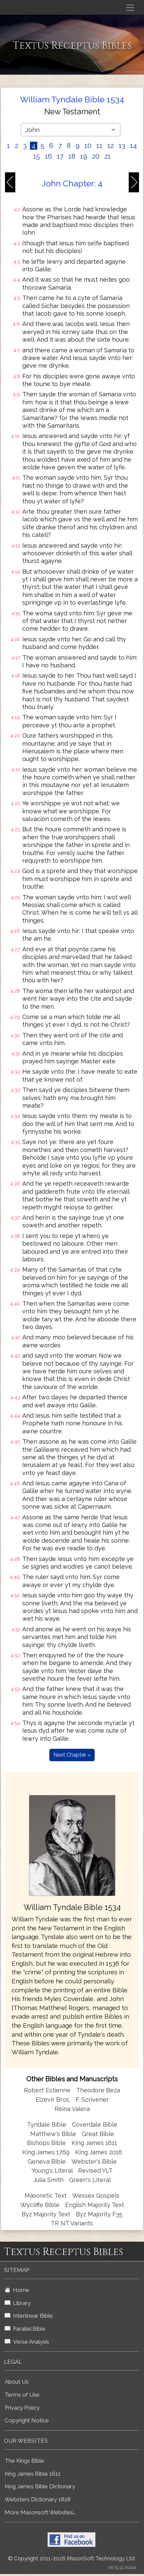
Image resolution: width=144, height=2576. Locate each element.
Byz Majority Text (46, 2214)
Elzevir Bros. (53, 2099)
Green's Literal (90, 2179)
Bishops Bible (46, 2142)
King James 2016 (98, 2152)
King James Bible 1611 (33, 2473)
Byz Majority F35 (99, 2214)
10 (88, 146)
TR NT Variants (72, 2223)
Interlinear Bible (29, 2315)
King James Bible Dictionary (40, 2486)
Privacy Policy (22, 2407)
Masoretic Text (46, 2195)
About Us (17, 2381)
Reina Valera (72, 2108)
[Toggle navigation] (130, 7)
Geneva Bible (47, 2161)
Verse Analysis (27, 2341)
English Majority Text (94, 2204)
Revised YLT (95, 2170)
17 (60, 156)
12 (110, 146)
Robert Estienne (47, 2090)
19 (83, 156)
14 (133, 146)
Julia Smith (49, 2179)
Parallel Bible (25, 2328)
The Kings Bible (24, 2460)
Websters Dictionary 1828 (38, 2499)
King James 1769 (46, 2152)
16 (48, 156)
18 (72, 156)
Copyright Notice (27, 2420)
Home (17, 2290)
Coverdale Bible (94, 2124)
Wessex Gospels (95, 2195)
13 (122, 146)
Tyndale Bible (46, 2124)
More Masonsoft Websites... (40, 2512)
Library (18, 2303)
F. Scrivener (92, 2099)
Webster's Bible (94, 2161)
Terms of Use (22, 2394)
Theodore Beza (98, 2090)
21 (107, 156)
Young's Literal (53, 2170)
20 (95, 156)
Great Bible (98, 2133)
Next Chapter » (72, 1755)
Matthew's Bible (53, 2133)
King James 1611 (94, 2142)
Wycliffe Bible (40, 2204)
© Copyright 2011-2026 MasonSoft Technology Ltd (71, 2558)
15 (37, 156)
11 (99, 146)
